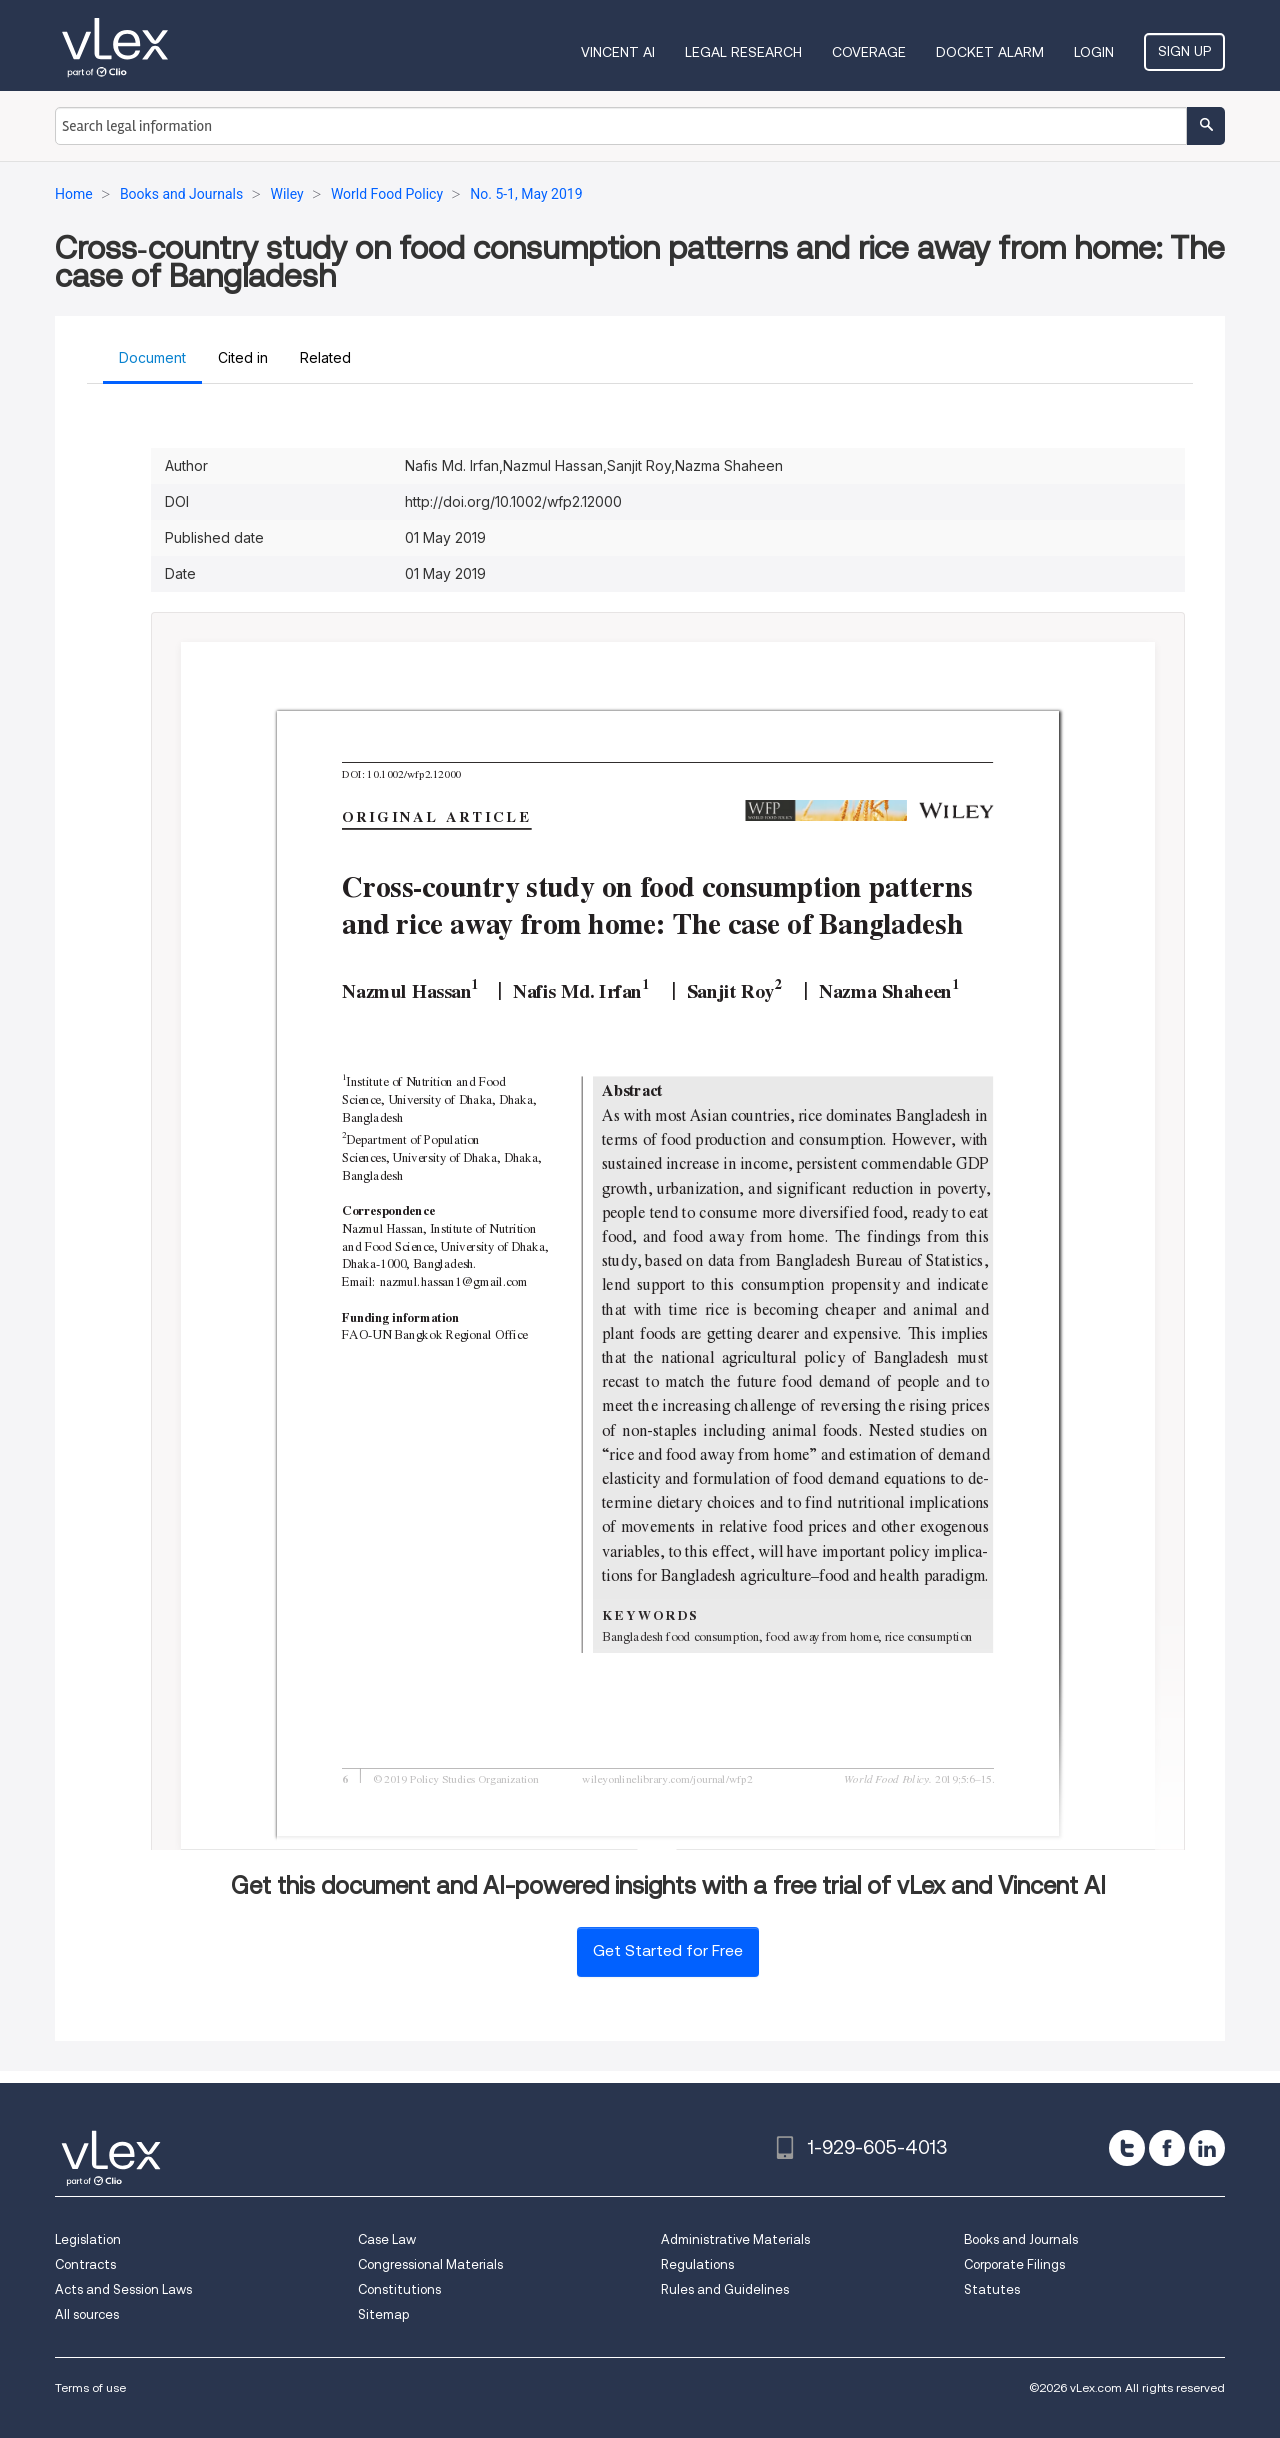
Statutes (992, 2289)
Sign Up (1184, 51)
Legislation (88, 2239)
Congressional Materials (430, 2264)
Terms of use (90, 2387)
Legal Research (743, 52)
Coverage (869, 52)
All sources (87, 2314)
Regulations (697, 2264)
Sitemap (383, 2314)
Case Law (387, 2239)
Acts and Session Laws (123, 2289)
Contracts (85, 2264)
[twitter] (1127, 2148)
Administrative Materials (735, 2239)
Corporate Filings (1014, 2264)
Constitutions (399, 2289)
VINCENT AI (618, 52)
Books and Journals (1021, 2239)
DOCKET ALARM (990, 52)
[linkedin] (1207, 2148)
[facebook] (1167, 2148)
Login (1094, 52)
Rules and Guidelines (725, 2289)
